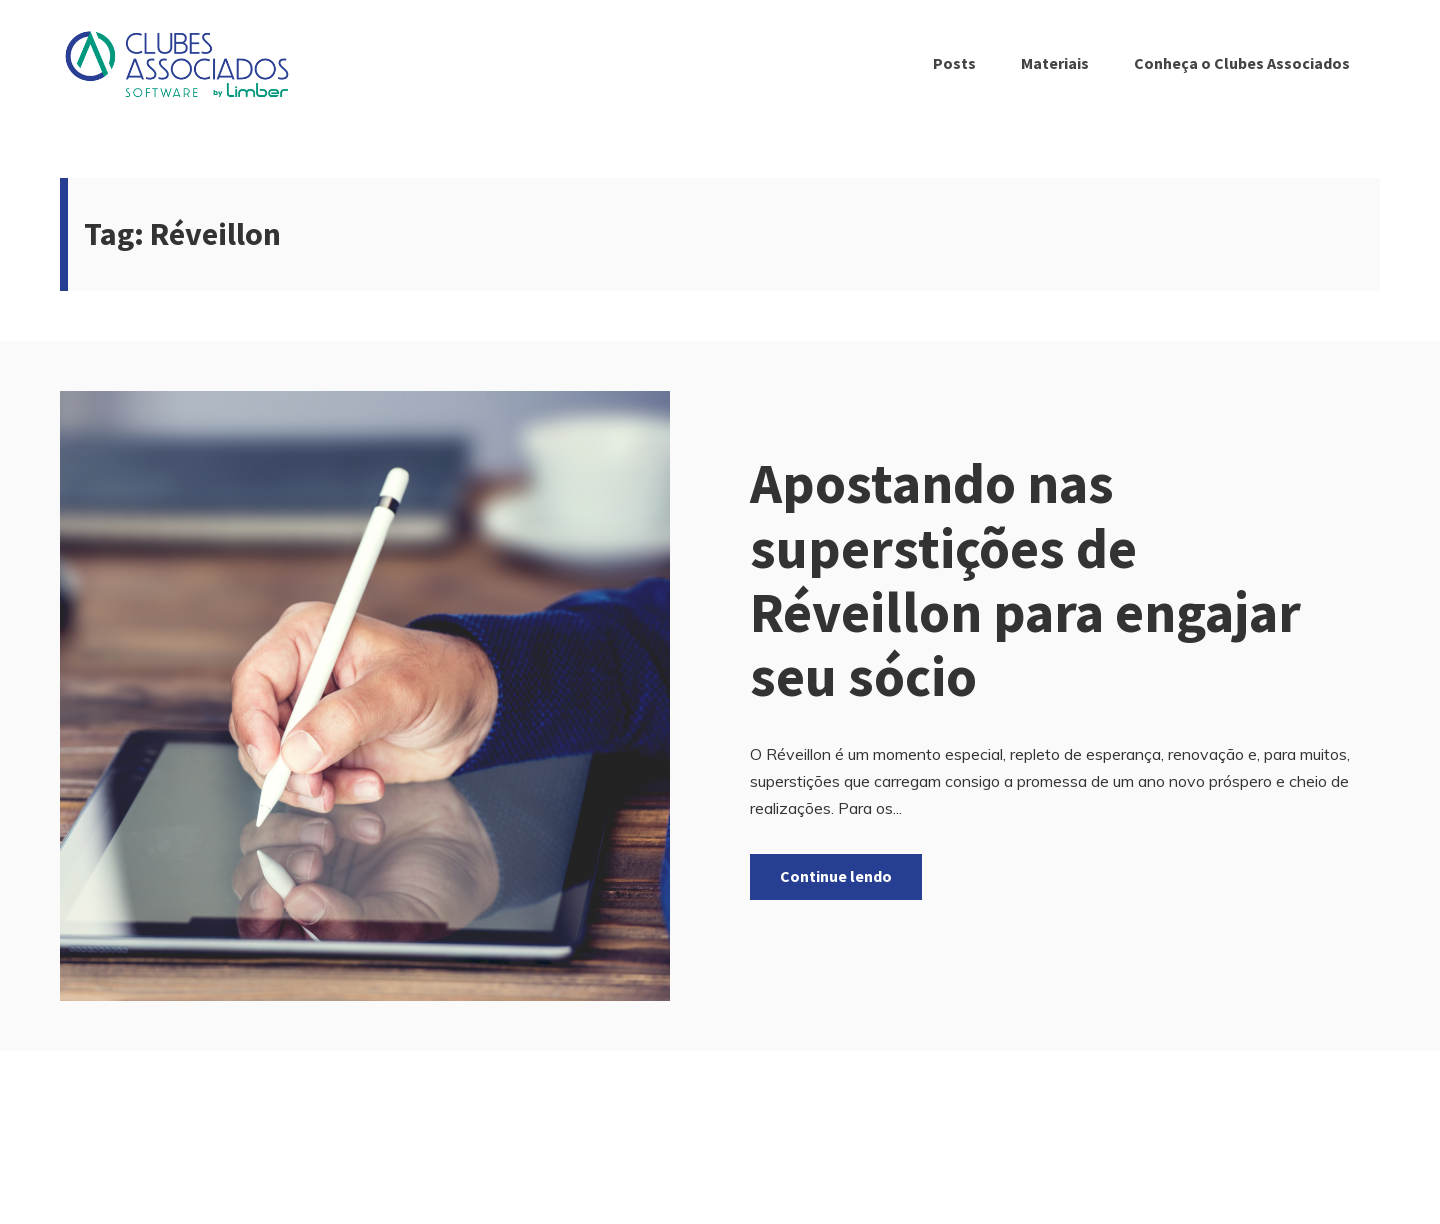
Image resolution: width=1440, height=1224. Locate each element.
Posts (954, 63)
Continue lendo (836, 876)
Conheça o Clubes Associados (1242, 63)
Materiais (1055, 63)
